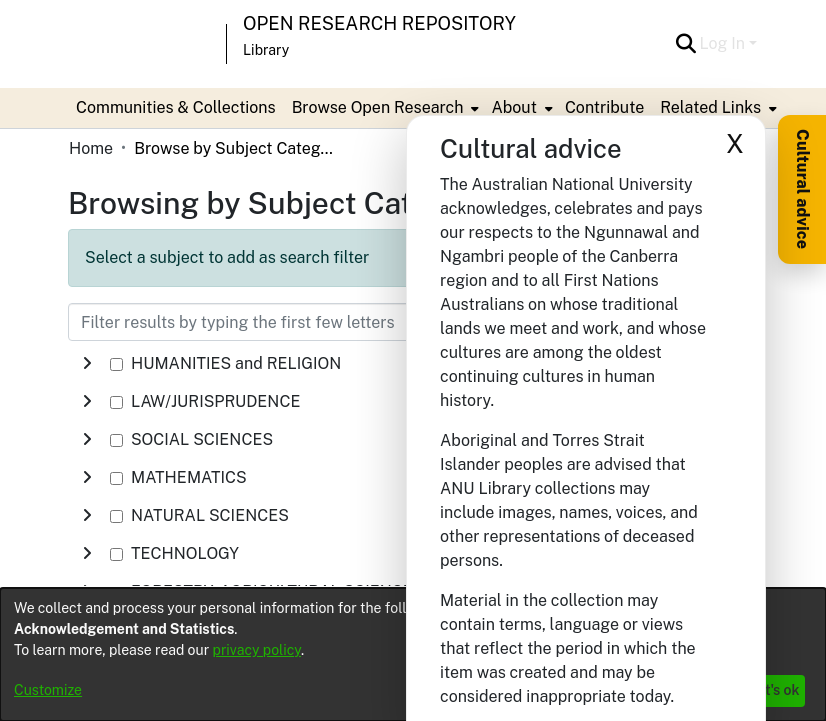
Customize (48, 690)
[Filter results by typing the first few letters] (313, 322)
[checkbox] (116, 364)
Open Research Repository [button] (379, 23)
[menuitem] (384, 108)
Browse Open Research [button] (378, 107)
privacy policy (257, 650)
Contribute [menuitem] (604, 107)
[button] (686, 44)
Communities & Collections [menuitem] (176, 107)
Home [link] (91, 148)
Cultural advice (802, 189)
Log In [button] (724, 43)
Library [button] (266, 50)
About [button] (513, 107)
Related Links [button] (710, 107)
